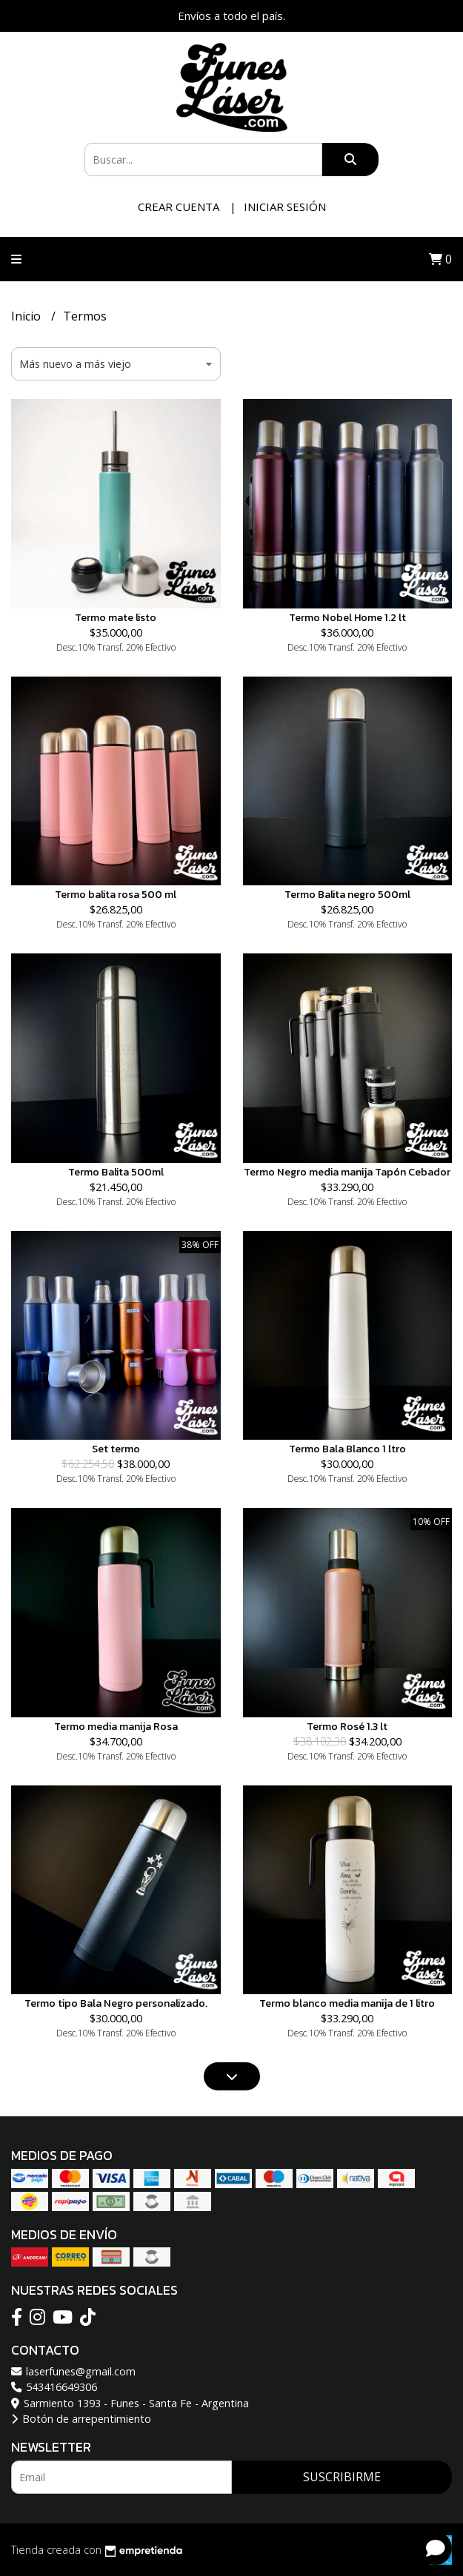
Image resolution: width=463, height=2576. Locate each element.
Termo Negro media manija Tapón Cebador (347, 1172)
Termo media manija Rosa (116, 1726)
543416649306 (54, 2387)
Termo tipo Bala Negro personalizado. (115, 2003)
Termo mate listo (115, 617)
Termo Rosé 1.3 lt (347, 1726)
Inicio (27, 316)
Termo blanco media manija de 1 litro (347, 2003)
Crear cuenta (178, 206)
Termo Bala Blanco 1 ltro (347, 1448)
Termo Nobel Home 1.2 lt (347, 617)
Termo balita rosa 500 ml (115, 894)
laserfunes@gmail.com (73, 2371)
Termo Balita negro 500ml (347, 894)
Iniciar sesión (285, 206)
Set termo (116, 1448)
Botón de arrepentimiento (81, 2419)
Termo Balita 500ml (116, 1172)
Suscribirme (342, 2477)
